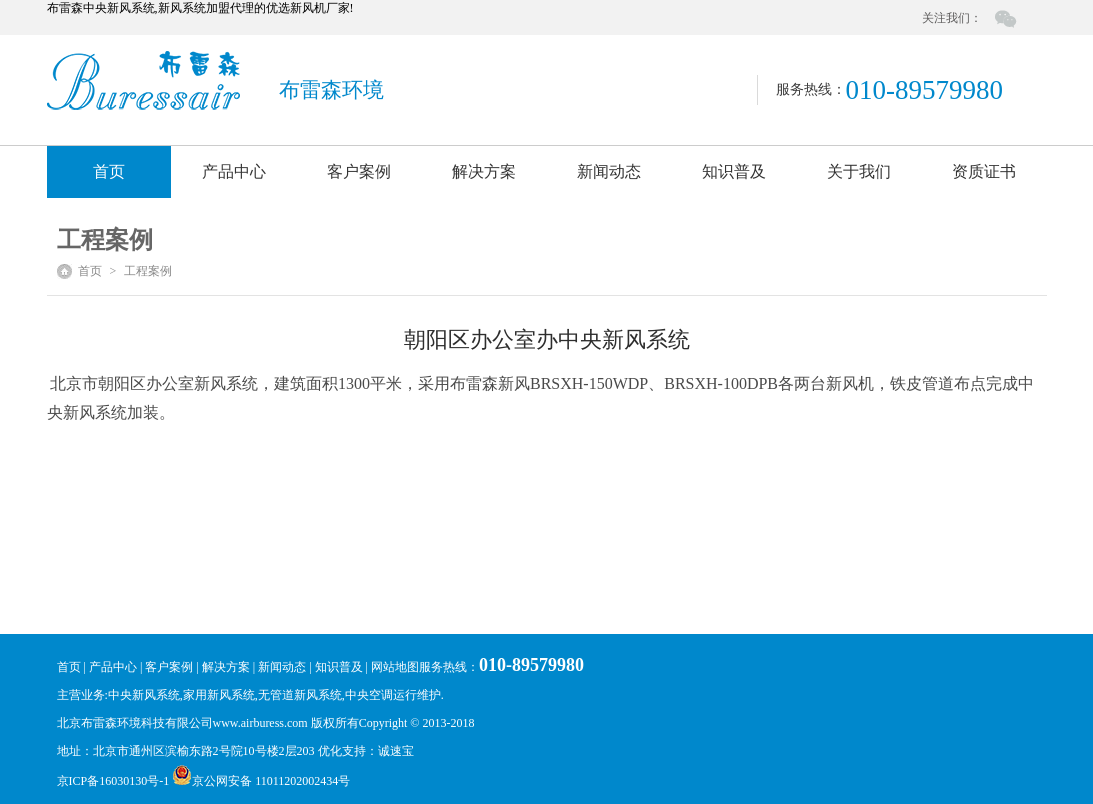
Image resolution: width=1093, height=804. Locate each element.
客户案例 (359, 171)
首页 (109, 171)
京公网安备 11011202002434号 (261, 781)
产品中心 (234, 171)
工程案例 (148, 271)
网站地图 (395, 667)
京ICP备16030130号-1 (115, 781)
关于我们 (859, 171)
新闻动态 (609, 171)
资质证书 (984, 171)
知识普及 (734, 171)
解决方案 (484, 171)
